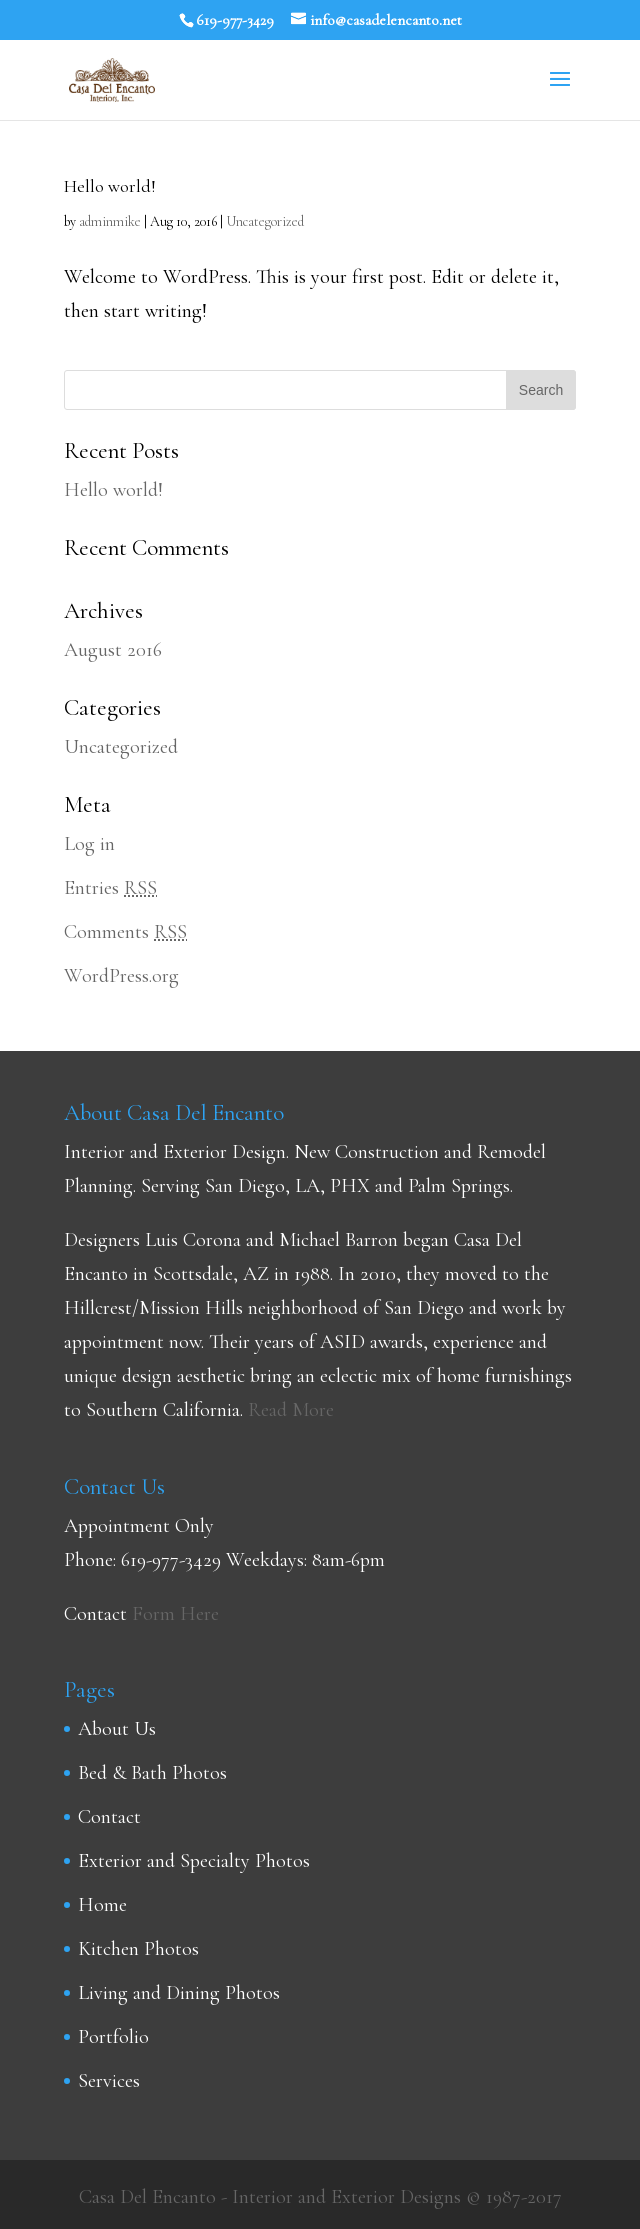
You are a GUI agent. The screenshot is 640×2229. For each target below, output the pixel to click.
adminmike (110, 221)
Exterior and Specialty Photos (194, 1861)
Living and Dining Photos (179, 1993)
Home (102, 1905)
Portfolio (113, 2037)
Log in (89, 844)
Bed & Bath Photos (152, 1773)
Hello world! (110, 186)
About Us (117, 1729)
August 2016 (113, 650)
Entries (110, 888)
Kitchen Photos (138, 1949)
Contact (109, 1817)
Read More (291, 1410)
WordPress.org (121, 976)
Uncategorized (265, 221)
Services (109, 2081)
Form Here (175, 1614)
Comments (125, 932)
